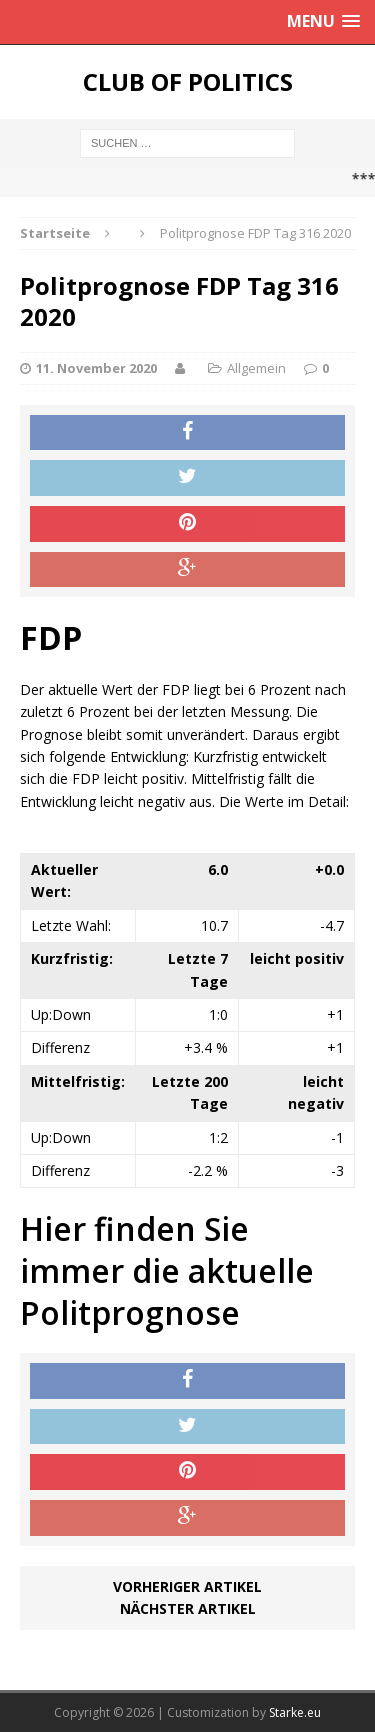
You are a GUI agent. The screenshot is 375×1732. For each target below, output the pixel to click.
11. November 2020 (96, 368)
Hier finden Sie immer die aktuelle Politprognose (167, 1270)
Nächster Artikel (188, 1608)
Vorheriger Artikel (187, 1586)
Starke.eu (295, 1712)
